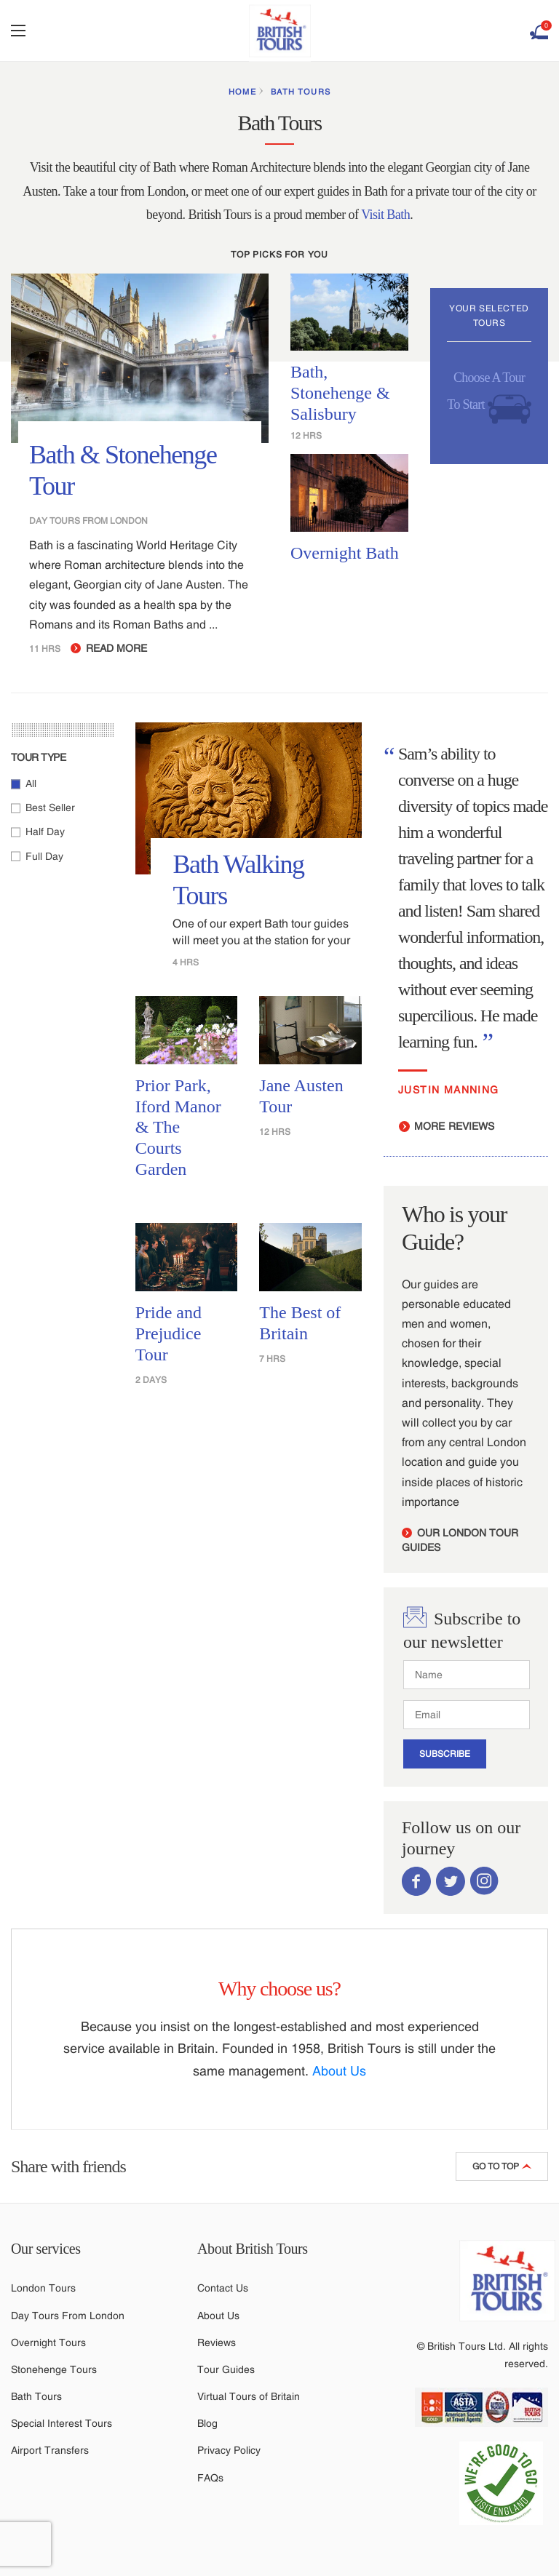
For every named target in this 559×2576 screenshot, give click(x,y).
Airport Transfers (50, 2450)
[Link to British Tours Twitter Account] (450, 1879)
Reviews (216, 2342)
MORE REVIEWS (446, 1126)
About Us (339, 2070)
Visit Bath (385, 214)
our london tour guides (460, 1540)
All (30, 783)
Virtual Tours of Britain (248, 2396)
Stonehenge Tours (54, 2369)
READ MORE (109, 648)
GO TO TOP (501, 2166)
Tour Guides (226, 2369)
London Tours (43, 2288)
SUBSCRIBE (444, 1754)
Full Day (44, 856)
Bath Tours (300, 91)
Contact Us (222, 2288)
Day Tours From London (67, 2315)
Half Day (45, 831)
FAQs (210, 2478)
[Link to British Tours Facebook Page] (416, 1879)
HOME (242, 91)
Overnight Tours (48, 2342)
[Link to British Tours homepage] (507, 2282)
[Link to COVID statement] (507, 2483)
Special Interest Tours (61, 2423)
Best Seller (50, 807)
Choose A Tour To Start (489, 398)
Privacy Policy (229, 2450)
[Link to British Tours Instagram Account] (484, 1879)
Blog (207, 2423)
